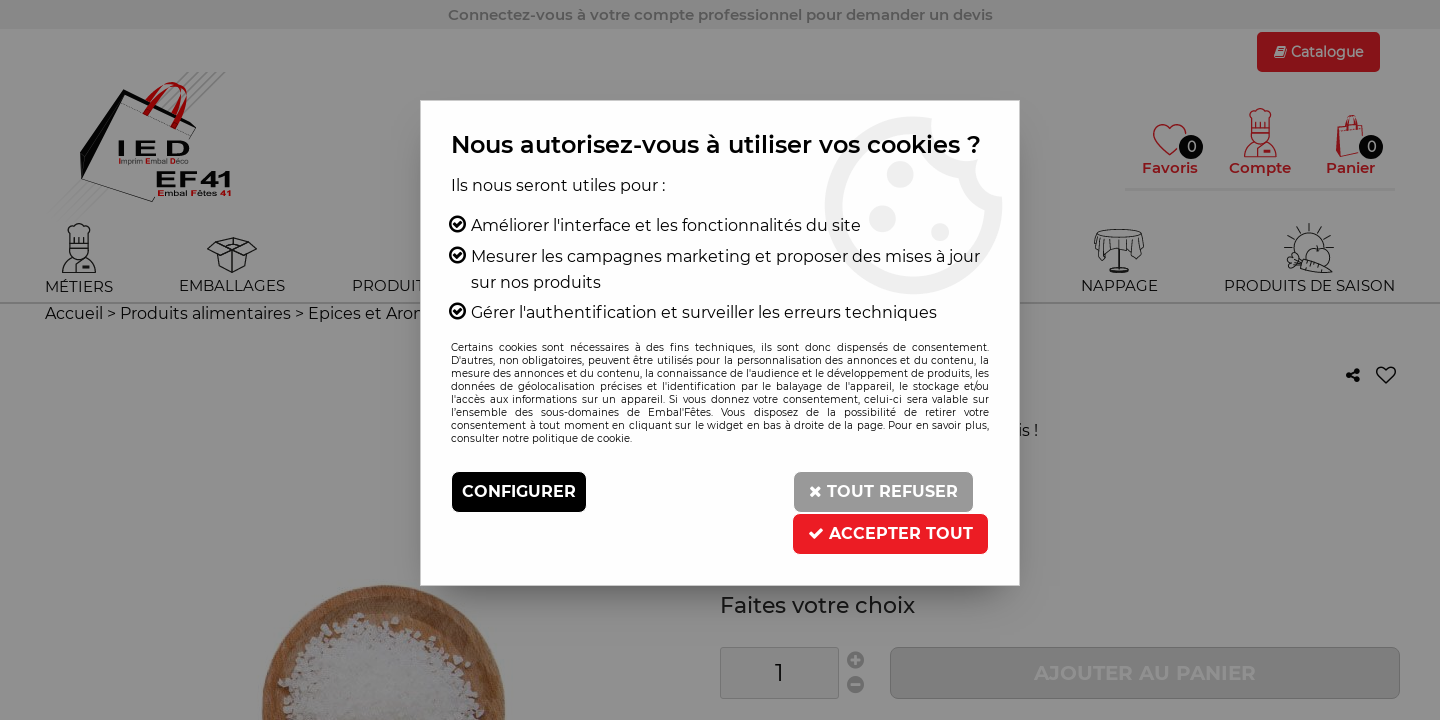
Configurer (519, 491)
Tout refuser (883, 491)
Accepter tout (890, 533)
